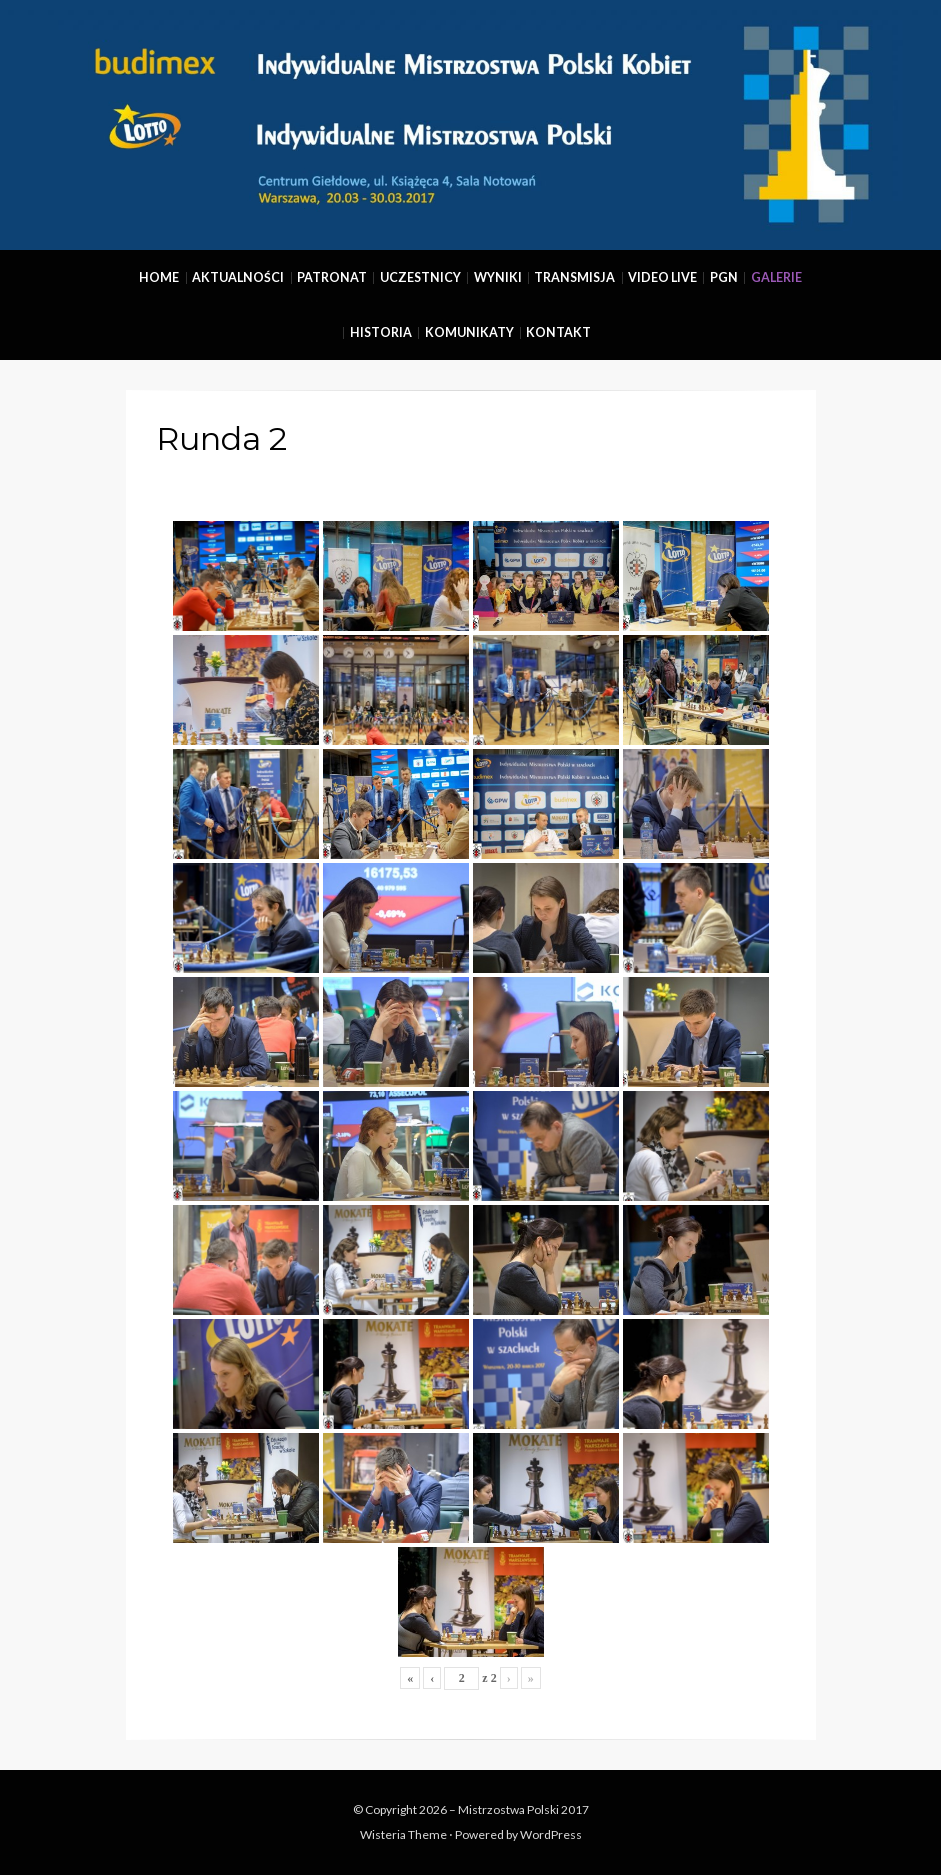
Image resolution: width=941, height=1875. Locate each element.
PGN (724, 277)
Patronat (332, 277)
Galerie (776, 277)
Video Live (662, 277)
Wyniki (498, 277)
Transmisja (574, 277)
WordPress (551, 1834)
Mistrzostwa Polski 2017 (523, 1809)
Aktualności (238, 277)
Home (159, 277)
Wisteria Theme (403, 1834)
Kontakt (558, 332)
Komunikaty (469, 332)
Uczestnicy (420, 277)
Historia (381, 332)
